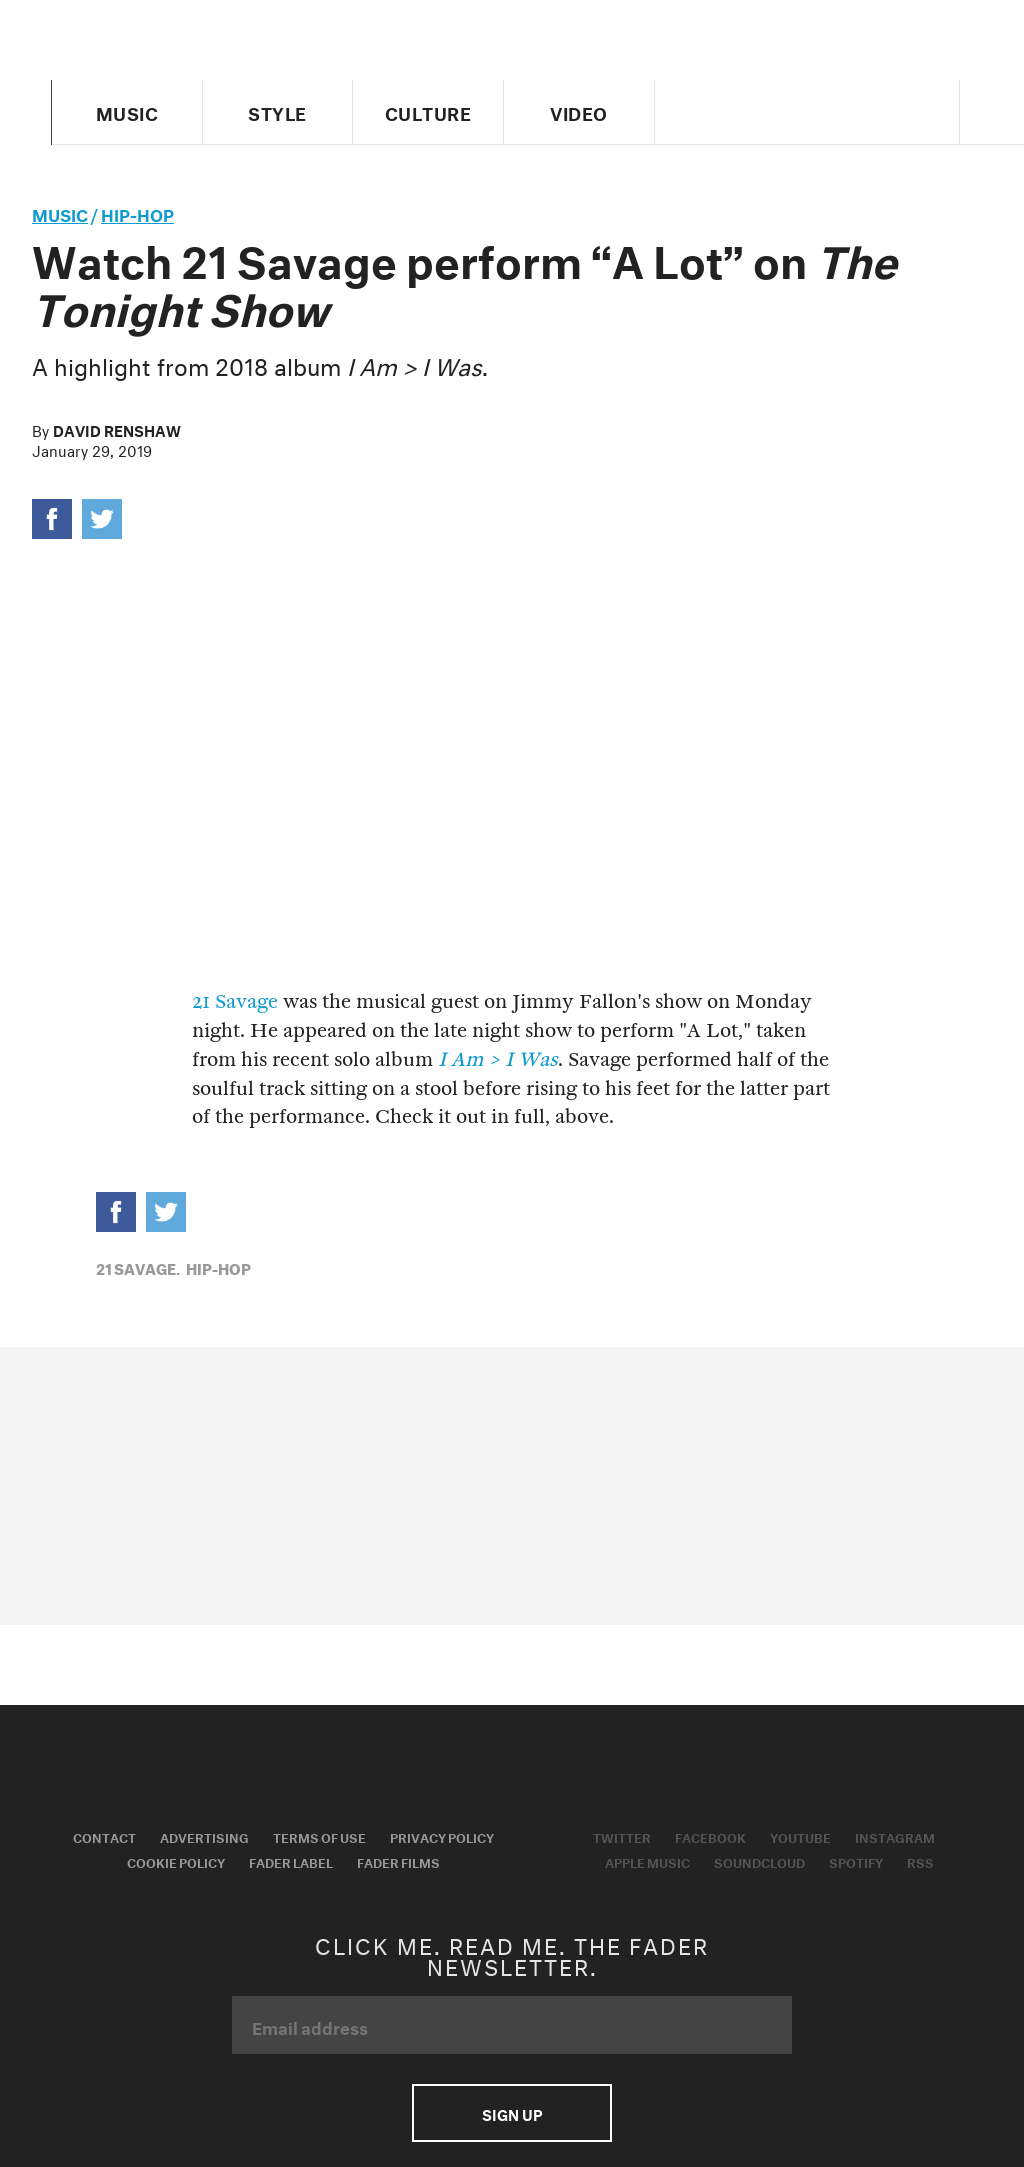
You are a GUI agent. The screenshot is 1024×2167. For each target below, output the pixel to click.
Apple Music (647, 1861)
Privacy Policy (442, 1836)
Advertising (204, 1836)
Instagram (895, 1836)
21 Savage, (138, 1267)
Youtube (800, 1836)
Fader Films (398, 1861)
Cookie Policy (176, 1861)
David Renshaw (117, 429)
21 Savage (235, 1001)
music (60, 212)
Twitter (622, 1836)
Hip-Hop (137, 212)
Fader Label (291, 1861)
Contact (104, 1836)
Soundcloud (759, 1861)
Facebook (710, 1836)
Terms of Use (319, 1836)
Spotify (856, 1861)
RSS (920, 1861)
